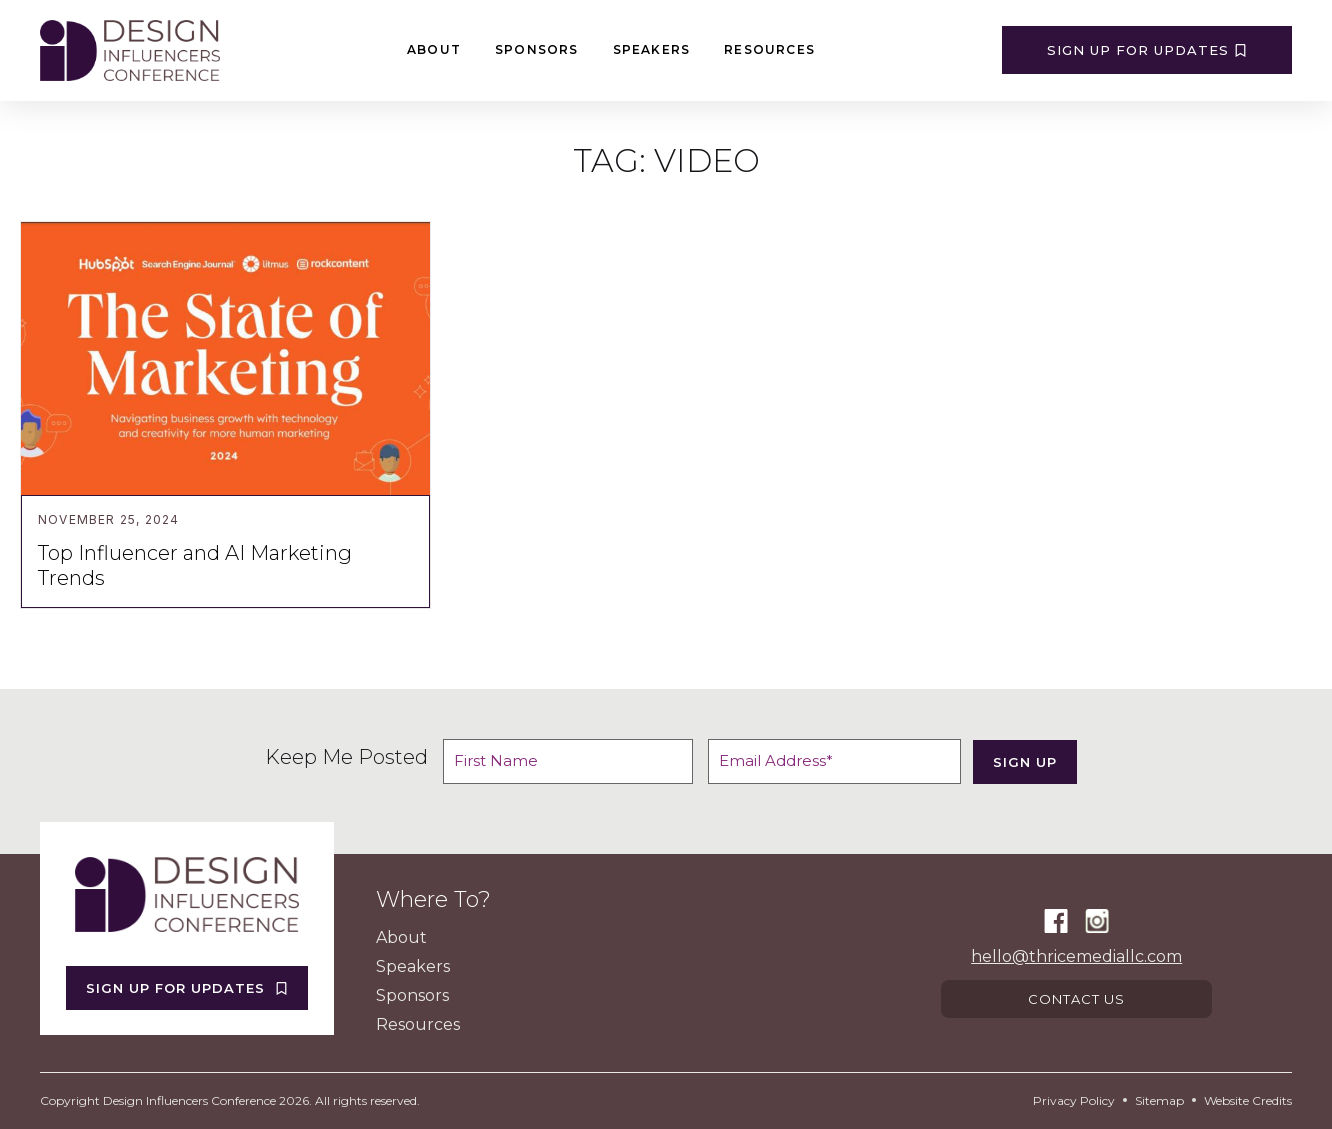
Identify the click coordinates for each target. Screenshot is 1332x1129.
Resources (769, 49)
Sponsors (537, 49)
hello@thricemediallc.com (1076, 955)
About (434, 49)
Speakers (652, 49)
